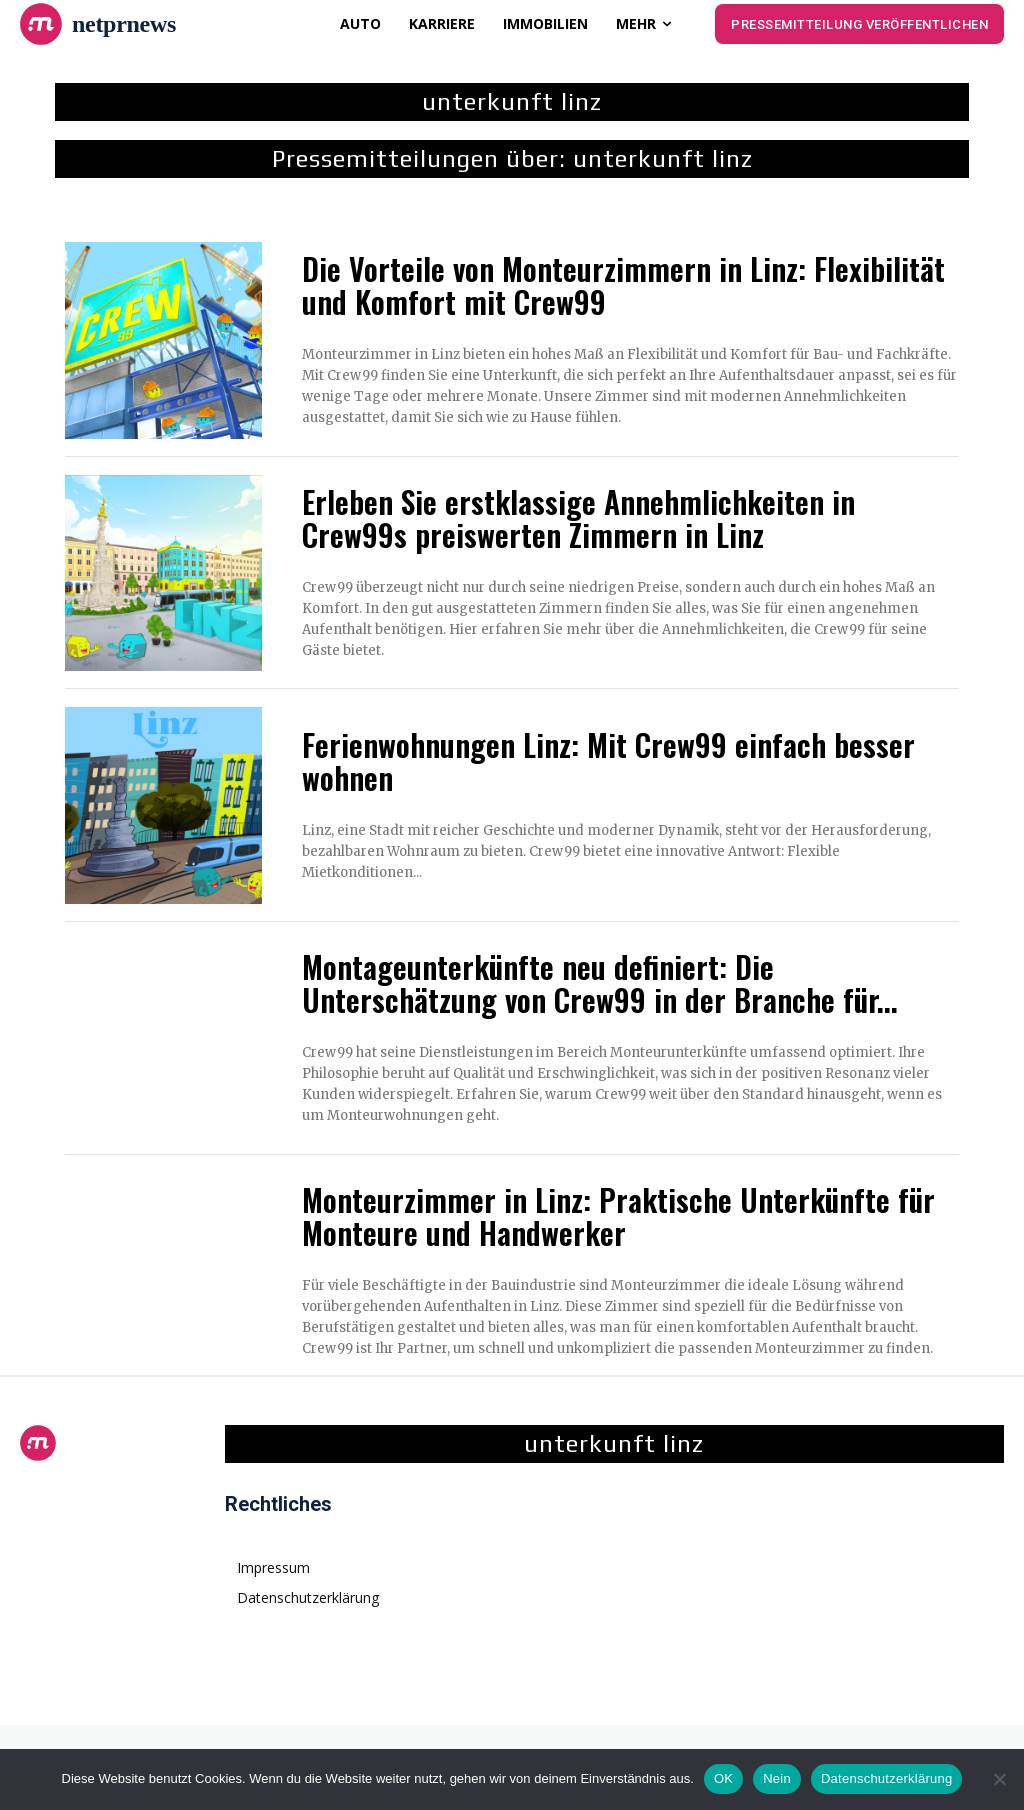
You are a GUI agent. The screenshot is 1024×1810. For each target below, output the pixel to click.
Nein (777, 1778)
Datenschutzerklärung (886, 1778)
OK (723, 1778)
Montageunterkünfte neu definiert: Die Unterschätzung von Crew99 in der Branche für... (600, 983)
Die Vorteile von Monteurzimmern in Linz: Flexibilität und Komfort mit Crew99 (623, 285)
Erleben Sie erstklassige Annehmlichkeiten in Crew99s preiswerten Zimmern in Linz (578, 518)
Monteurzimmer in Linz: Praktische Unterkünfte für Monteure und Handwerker (618, 1216)
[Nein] (999, 1779)
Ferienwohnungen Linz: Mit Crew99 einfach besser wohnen (608, 761)
